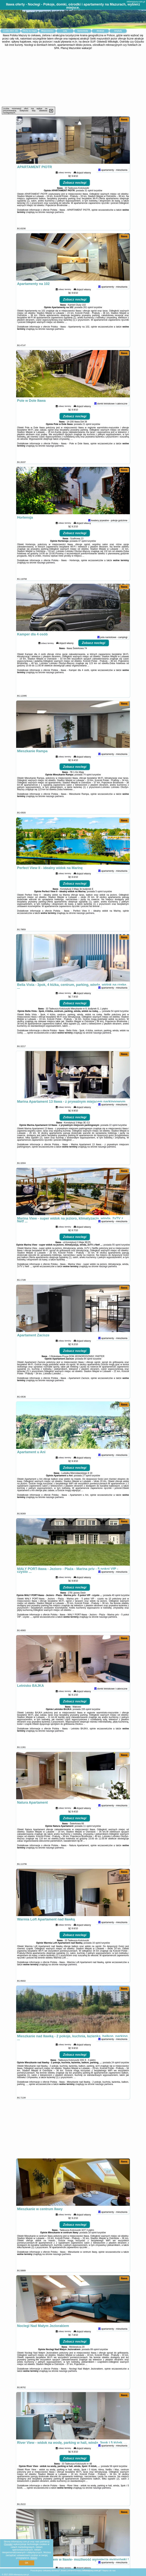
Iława (124, 119)
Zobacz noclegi (74, 192)
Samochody (82, 31)
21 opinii (87, 434)
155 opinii (86, 1719)
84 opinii (88, 1368)
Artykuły (118, 31)
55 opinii (116, 1254)
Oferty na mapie (29, 31)
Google (8, 2544)
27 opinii (87, 1485)
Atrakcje (100, 31)
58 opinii (114, 2476)
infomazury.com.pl (136, 1)
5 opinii (99, 901)
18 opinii (92, 2242)
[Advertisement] (73, 78)
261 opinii (88, 317)
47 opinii (82, 550)
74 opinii (87, 784)
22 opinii (113, 1134)
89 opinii (94, 2359)
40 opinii (116, 1605)
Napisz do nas (109, 2570)
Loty (65, 31)
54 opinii (115, 1020)
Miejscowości (47, 31)
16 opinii (96, 1952)
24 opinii (115, 2072)
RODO (33, 2558)
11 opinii (87, 1835)
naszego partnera (54, 222)
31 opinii (89, 200)
